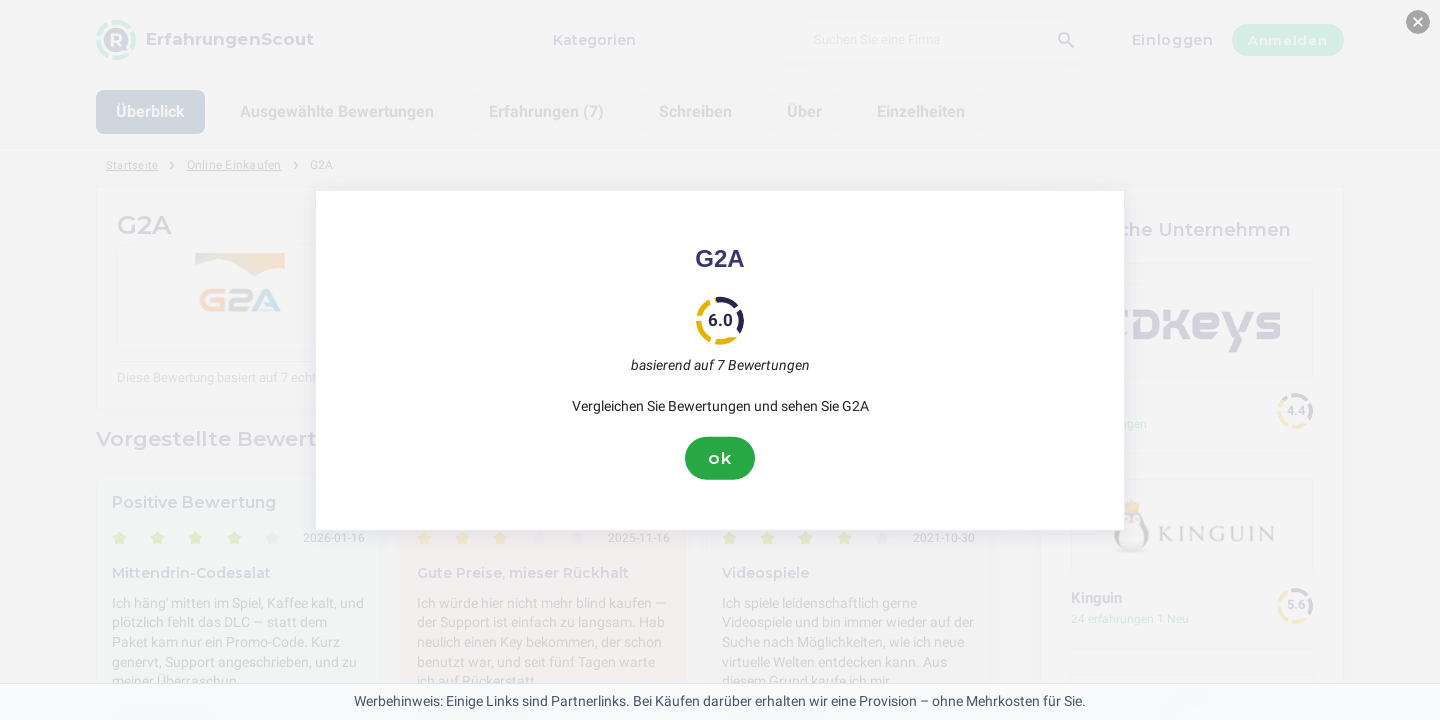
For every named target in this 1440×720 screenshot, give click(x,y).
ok (720, 458)
